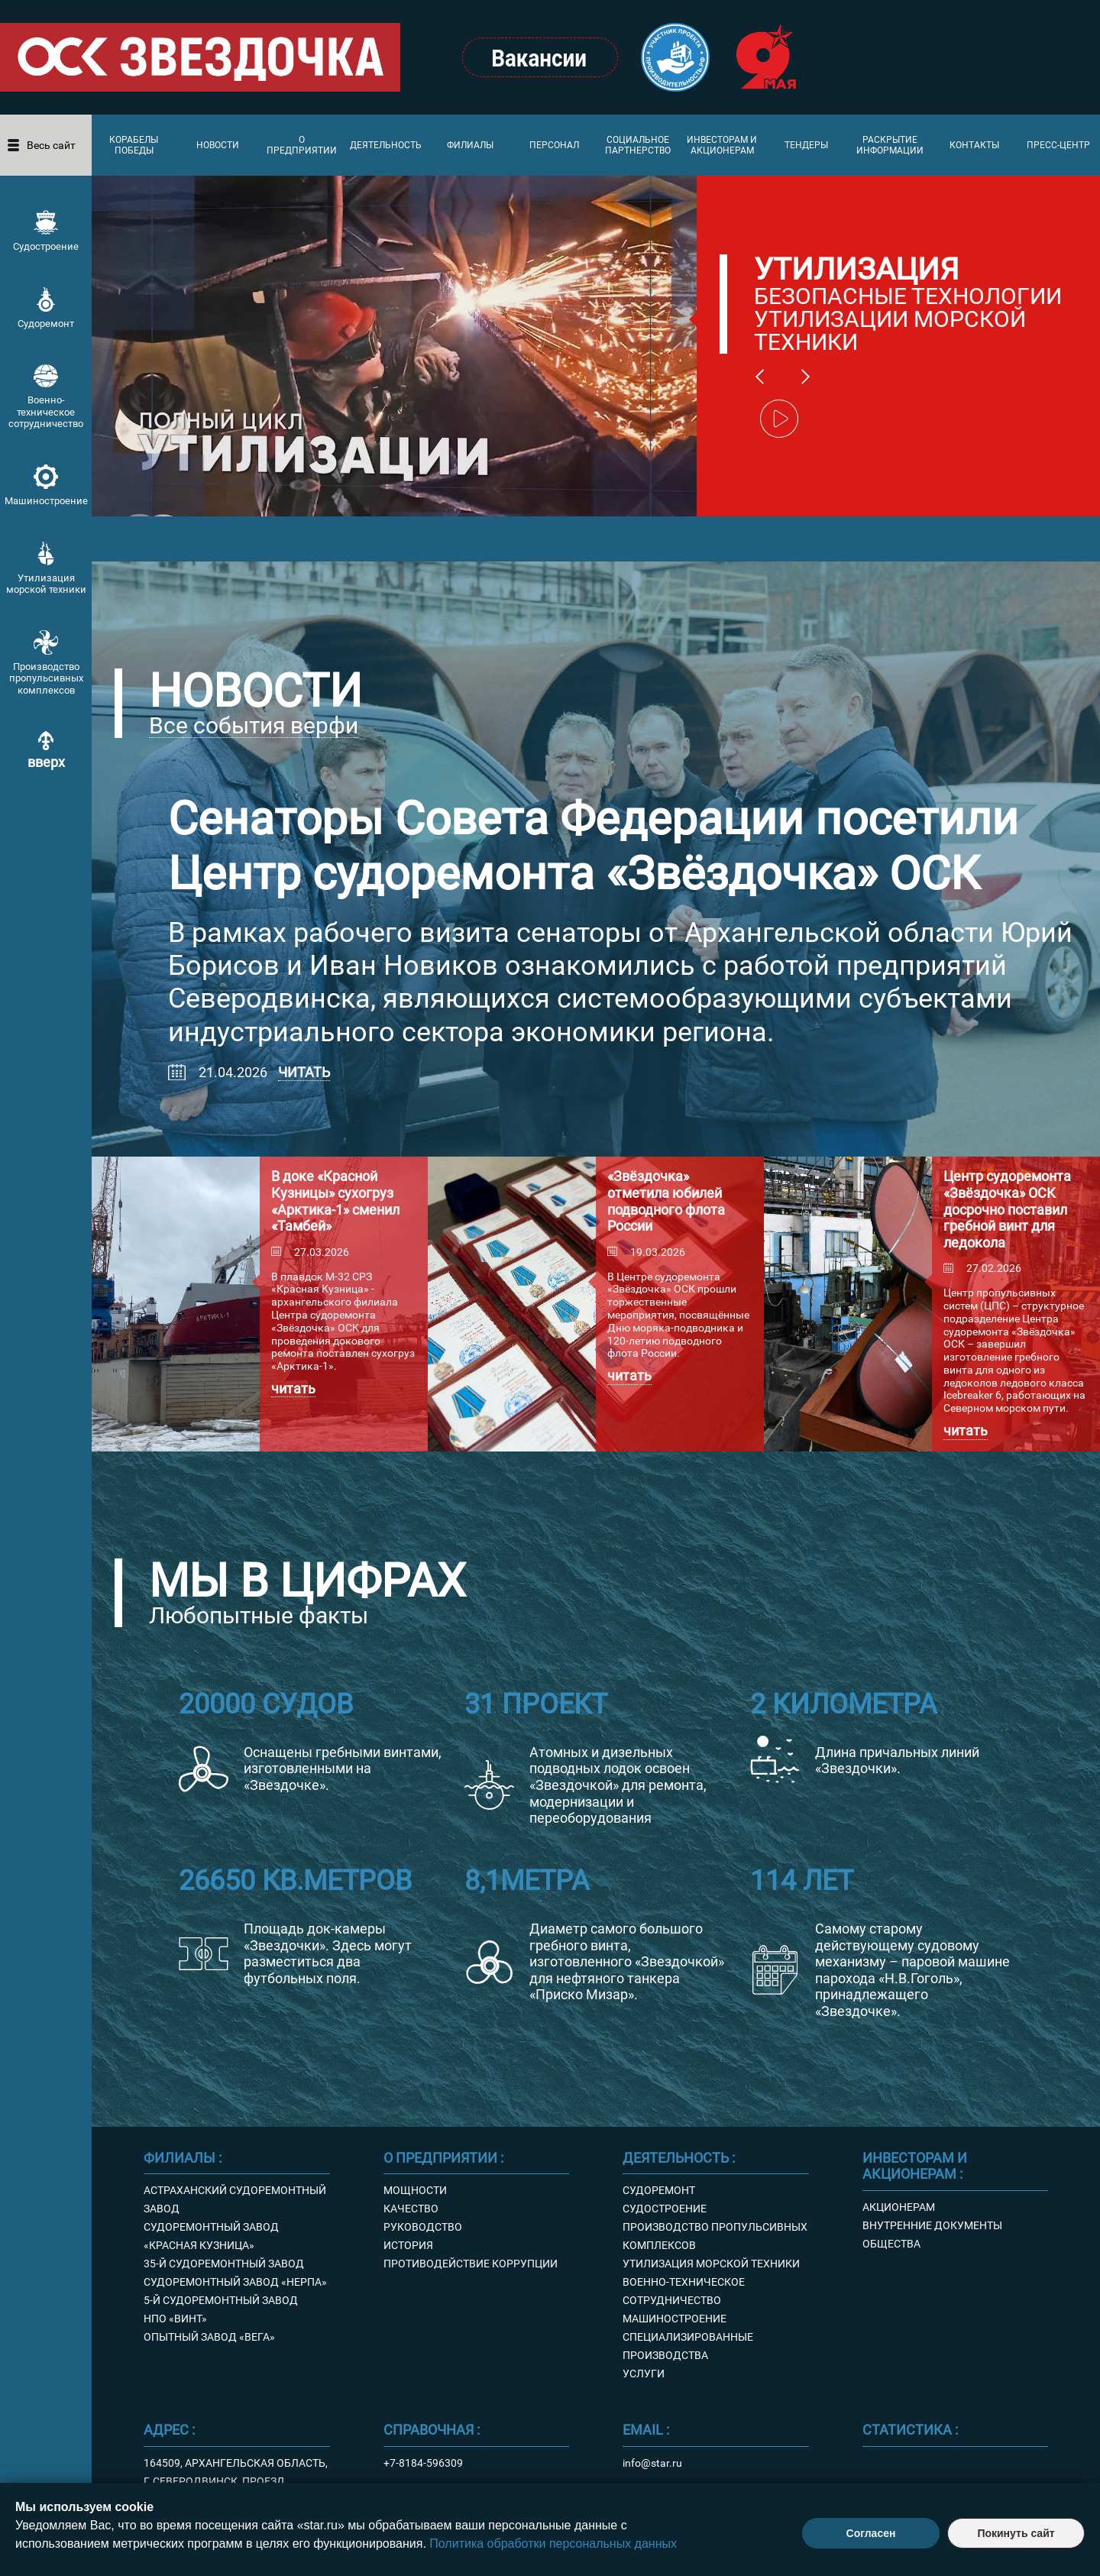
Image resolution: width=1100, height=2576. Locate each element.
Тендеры (806, 145)
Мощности (415, 2190)
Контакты (974, 145)
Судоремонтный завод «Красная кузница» (211, 2236)
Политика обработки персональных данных (553, 2543)
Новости (217, 145)
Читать (304, 1072)
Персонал (554, 145)
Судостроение (46, 246)
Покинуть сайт (1015, 2533)
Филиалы (470, 145)
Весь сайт (51, 145)
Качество (410, 2208)
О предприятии (302, 145)
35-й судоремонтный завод (224, 2263)
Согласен (871, 2533)
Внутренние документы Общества (932, 2234)
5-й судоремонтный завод (221, 2300)
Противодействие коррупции (470, 2263)
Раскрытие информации (890, 145)
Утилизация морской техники (46, 584)
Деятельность (386, 145)
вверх (46, 762)
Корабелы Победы (133, 145)
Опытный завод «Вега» (209, 2337)
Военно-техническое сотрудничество (45, 411)
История (408, 2245)
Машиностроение (46, 500)
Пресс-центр (1058, 145)
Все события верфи (253, 726)
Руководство (422, 2227)
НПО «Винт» (175, 2318)
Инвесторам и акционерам (722, 145)
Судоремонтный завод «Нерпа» (235, 2282)
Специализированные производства (688, 2346)
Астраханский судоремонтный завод (235, 2199)
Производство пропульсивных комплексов (46, 678)
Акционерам (898, 2207)
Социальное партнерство (638, 145)
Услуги (644, 2373)
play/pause (779, 419)
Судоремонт (46, 323)
